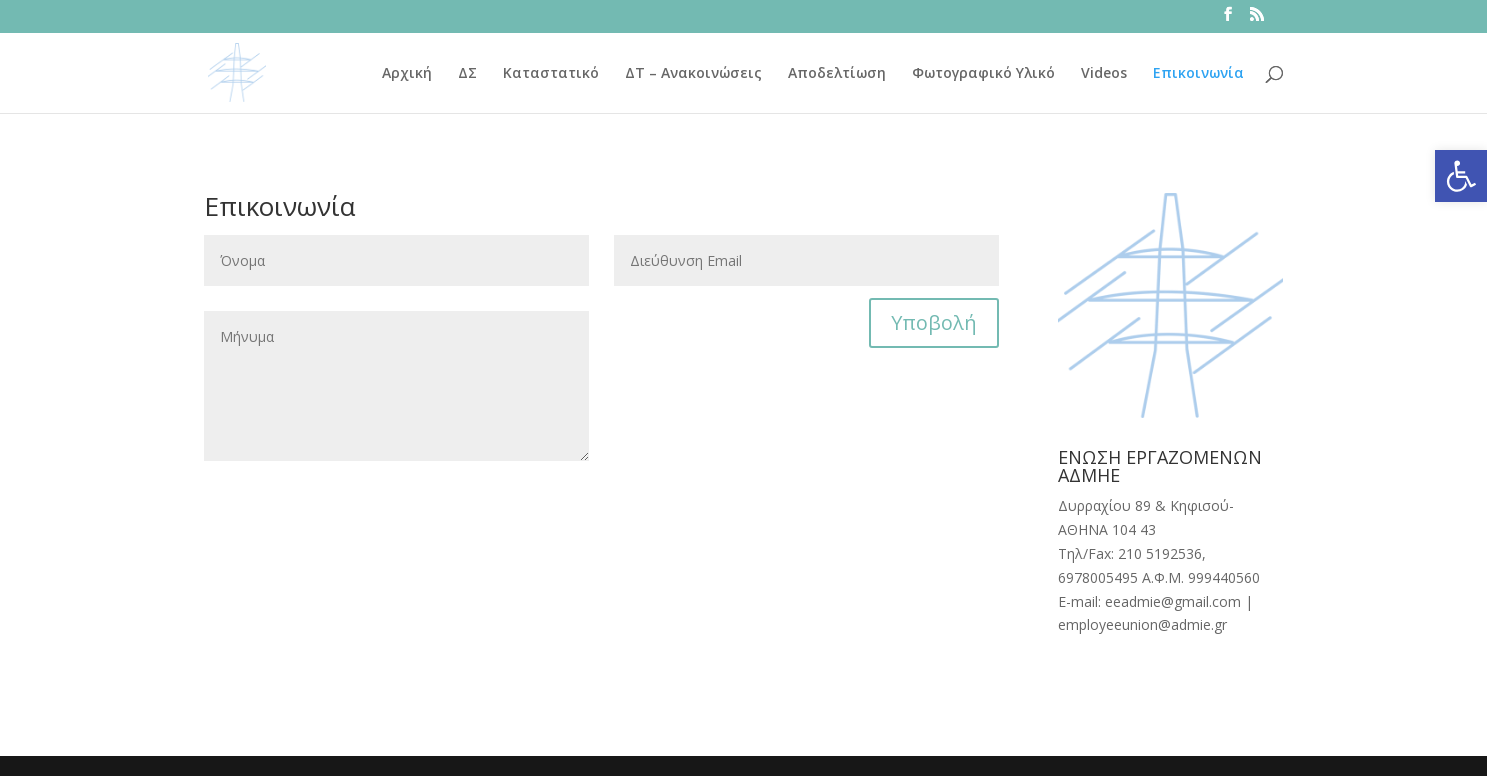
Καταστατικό (551, 74)
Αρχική (407, 74)
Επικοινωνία (1198, 74)
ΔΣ (467, 74)
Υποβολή (934, 322)
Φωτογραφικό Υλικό (983, 74)
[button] (1461, 176)
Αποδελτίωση (837, 74)
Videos (1104, 74)
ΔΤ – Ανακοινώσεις (693, 74)
